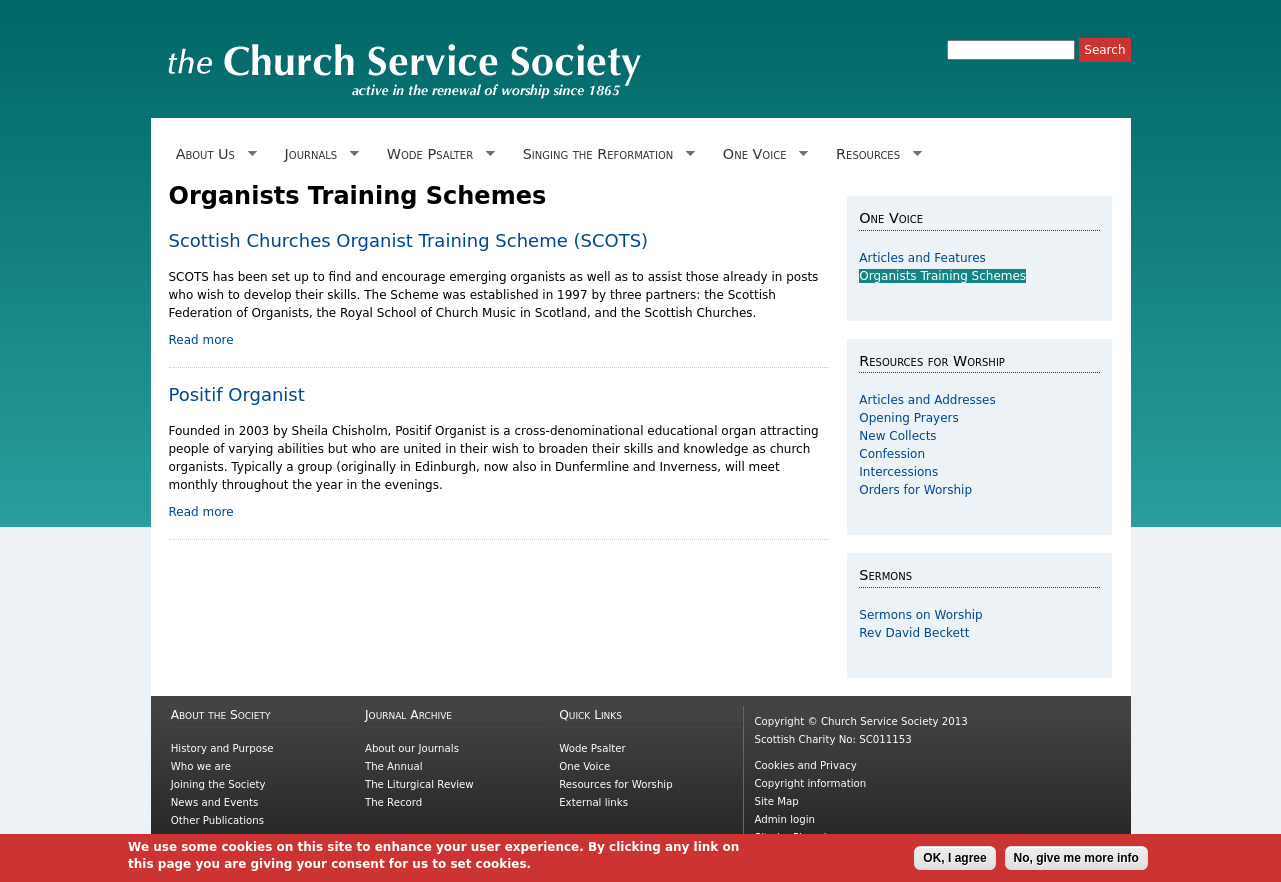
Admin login (784, 819)
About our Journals (412, 748)
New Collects (897, 436)
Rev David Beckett (914, 633)
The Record (393, 802)
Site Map (776, 801)
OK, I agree (954, 862)
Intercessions (898, 472)
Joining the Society (218, 784)
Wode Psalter (437, 154)
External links (593, 802)
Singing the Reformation (604, 154)
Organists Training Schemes (942, 276)
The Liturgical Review (419, 784)
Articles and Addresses (927, 400)
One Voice (762, 154)
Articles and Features (922, 258)
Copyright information (810, 783)
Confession (892, 454)
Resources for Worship (615, 784)
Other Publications (217, 820)
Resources (875, 154)
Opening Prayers (908, 418)
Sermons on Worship (920, 615)
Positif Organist (237, 394)
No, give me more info (1076, 862)
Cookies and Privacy (805, 765)
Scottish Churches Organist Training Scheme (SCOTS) (409, 240)
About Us (213, 154)
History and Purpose (222, 748)
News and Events (215, 802)
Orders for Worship (915, 490)
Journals (317, 154)
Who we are (201, 766)
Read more (201, 340)
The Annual (394, 766)
